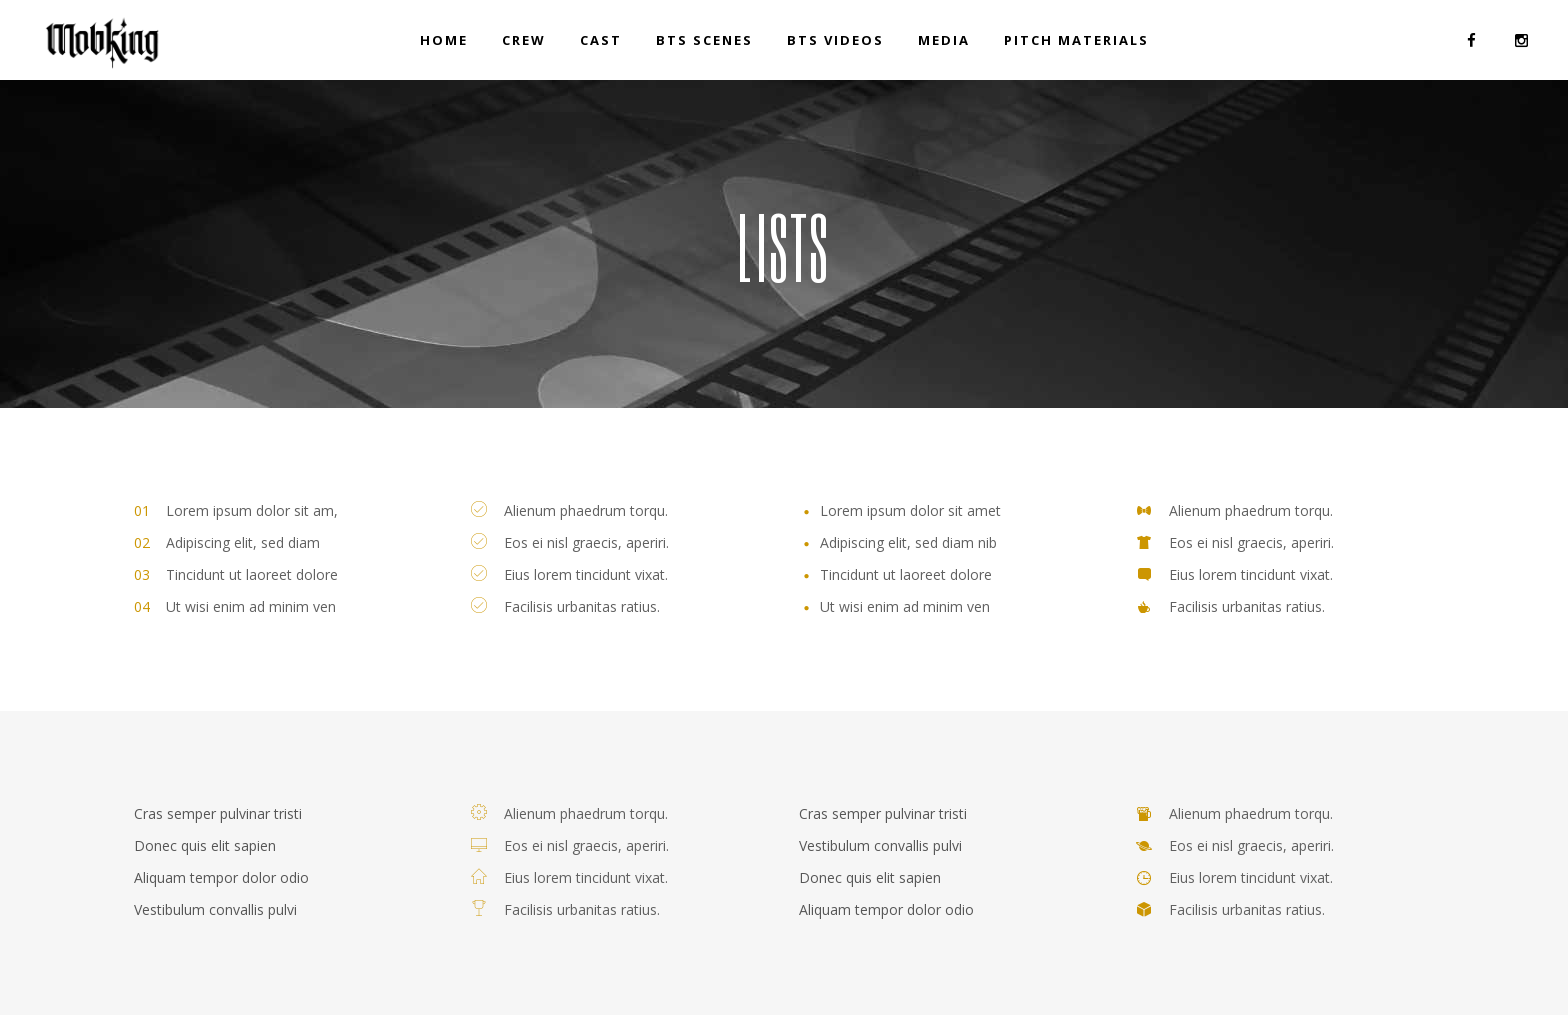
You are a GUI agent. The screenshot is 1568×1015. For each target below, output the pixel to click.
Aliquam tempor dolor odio (221, 877)
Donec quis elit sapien (205, 845)
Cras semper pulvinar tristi (218, 813)
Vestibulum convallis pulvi (215, 909)
